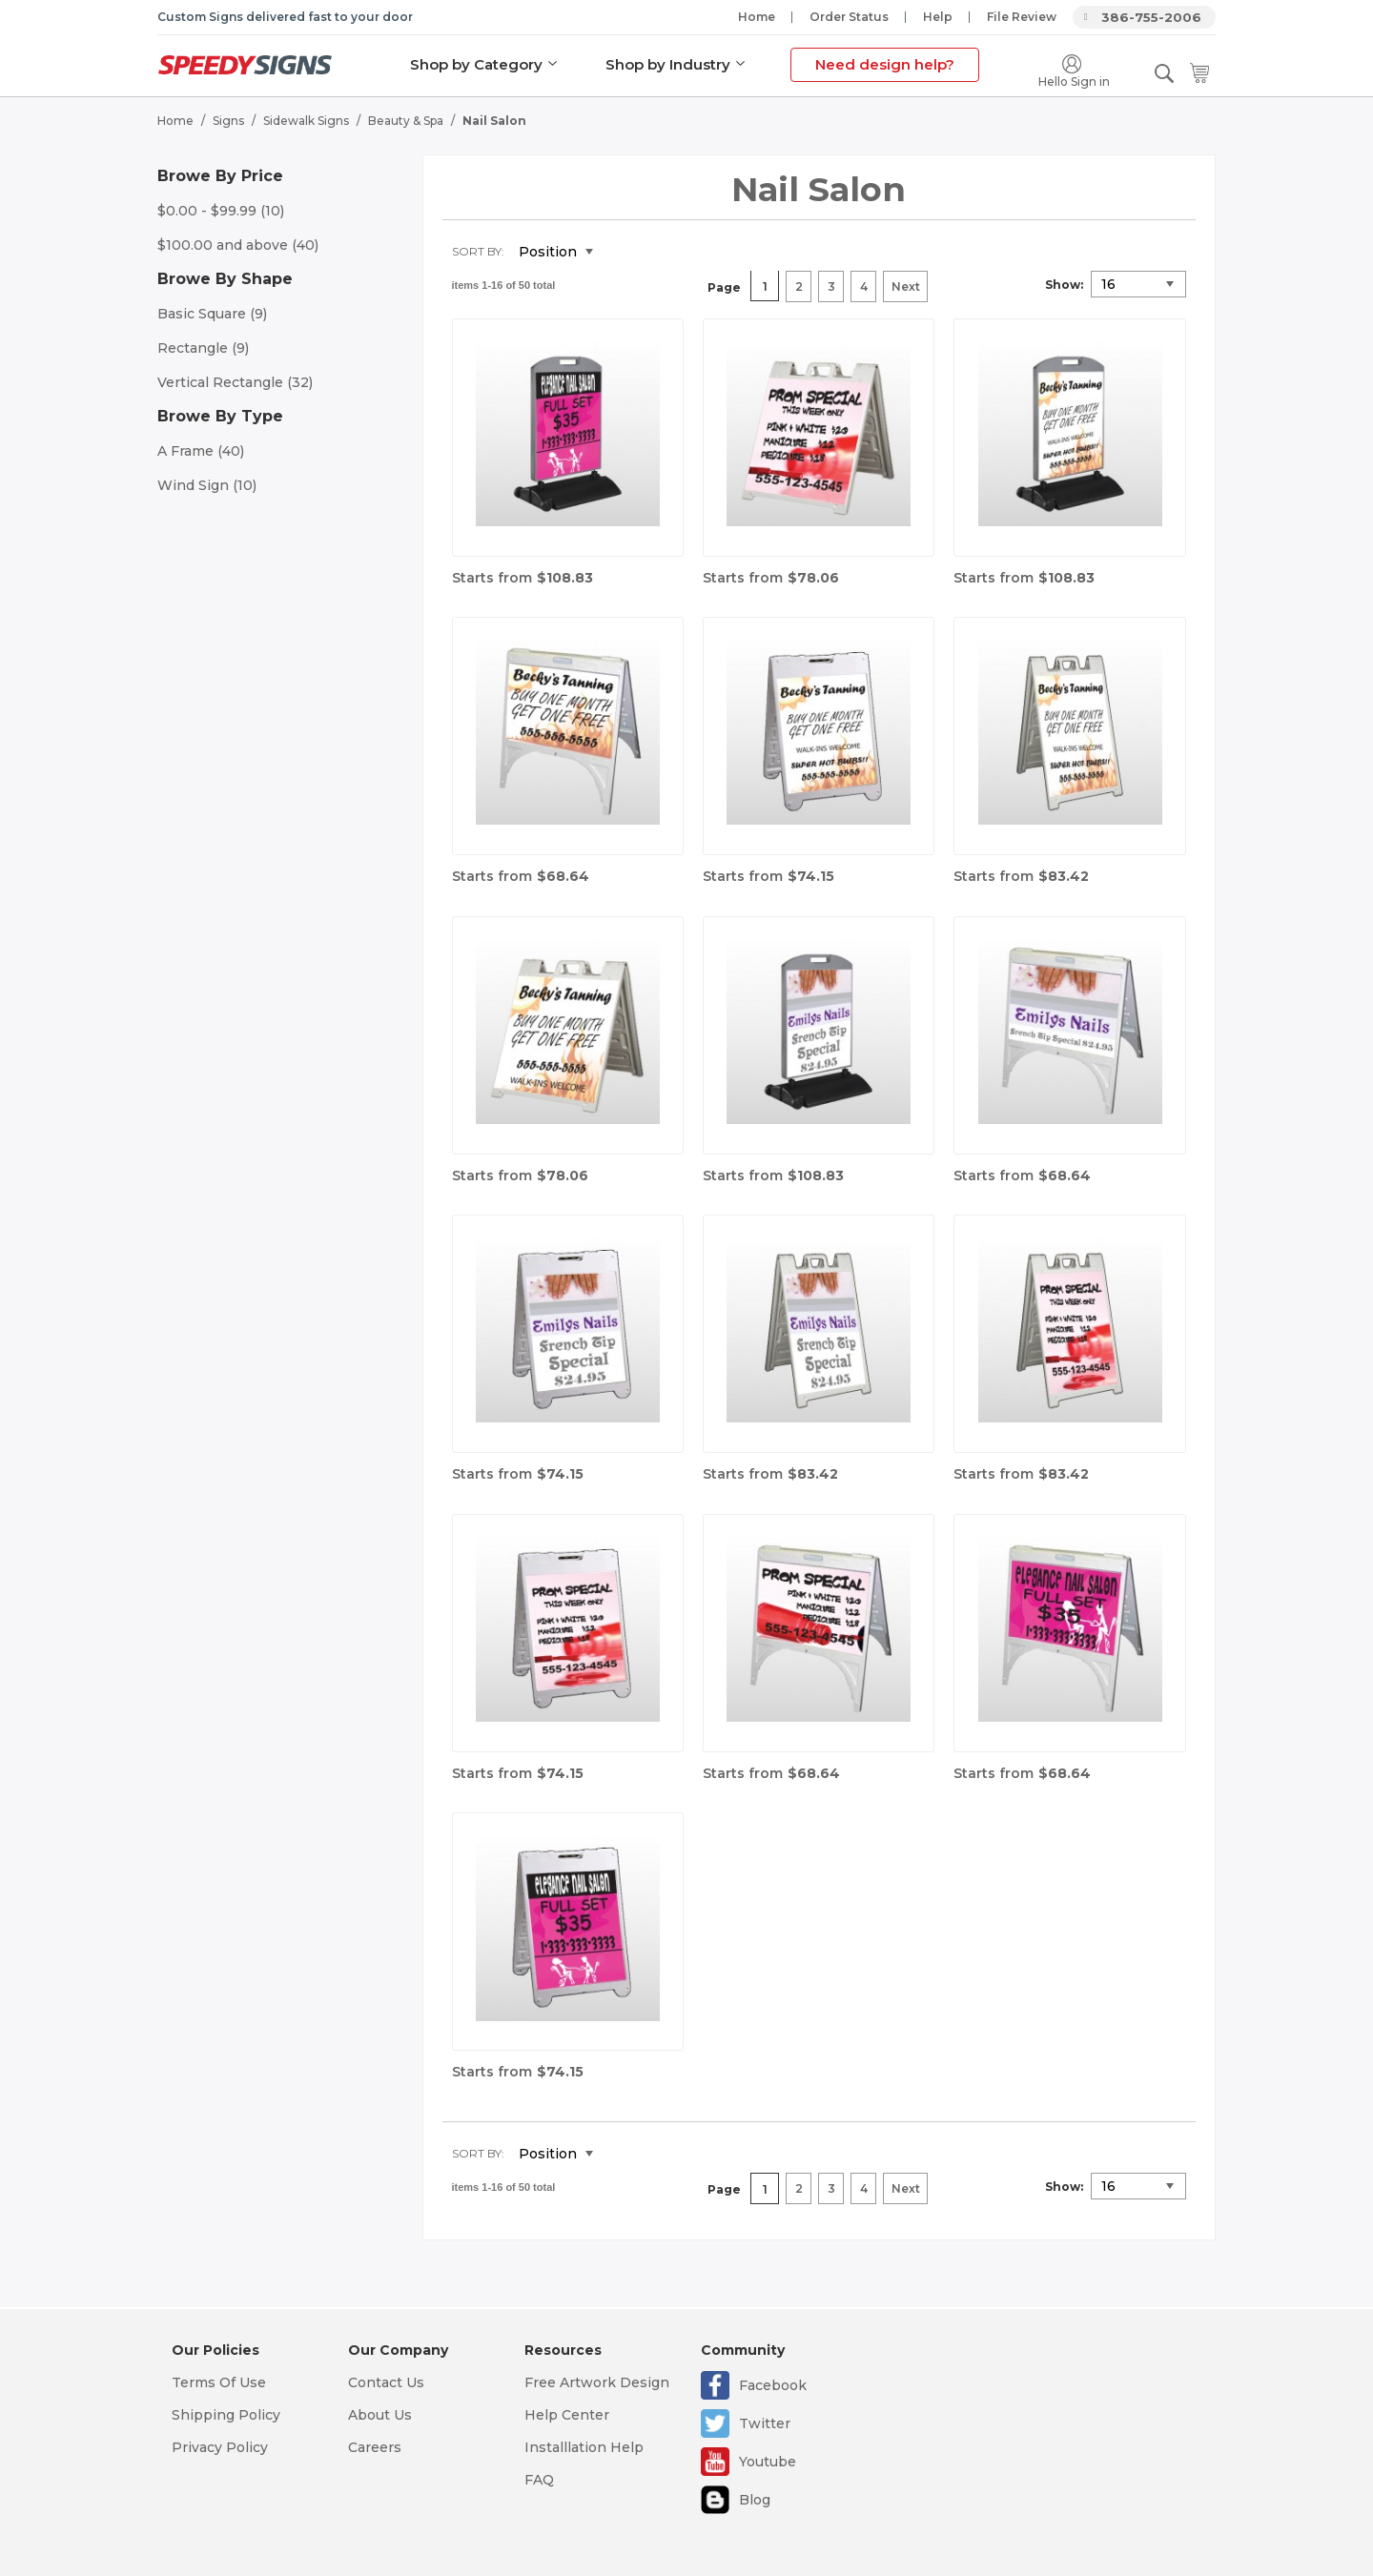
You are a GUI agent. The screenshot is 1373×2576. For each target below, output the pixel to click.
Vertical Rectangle (235, 381)
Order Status (849, 17)
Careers (374, 2447)
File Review (1021, 17)
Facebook (773, 2385)
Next (905, 286)
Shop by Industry (667, 64)
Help (938, 17)
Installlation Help (584, 2447)
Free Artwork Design (596, 2382)
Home (756, 17)
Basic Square (212, 313)
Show (1062, 283)
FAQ (539, 2479)
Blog (754, 2499)
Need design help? (884, 64)
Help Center (566, 2414)
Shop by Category (476, 64)
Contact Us (386, 2382)
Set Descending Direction (621, 251)
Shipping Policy (226, 2414)
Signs (228, 119)
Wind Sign (206, 484)
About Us (380, 2414)
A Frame (200, 450)
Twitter (764, 2423)
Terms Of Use (219, 2382)
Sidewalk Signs (306, 119)
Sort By (477, 250)
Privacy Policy (220, 2447)
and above (237, 244)
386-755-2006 (1151, 17)
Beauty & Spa (405, 119)
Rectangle (203, 347)
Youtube (767, 2461)
